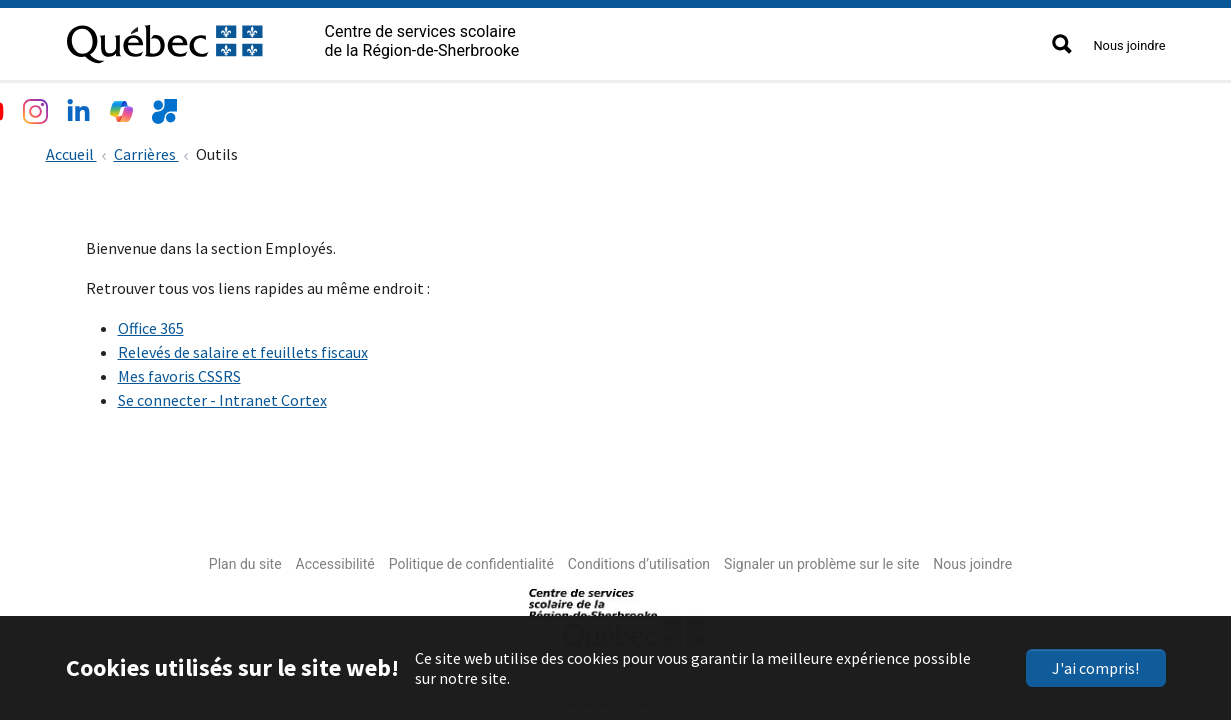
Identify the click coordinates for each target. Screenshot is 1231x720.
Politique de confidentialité (471, 560)
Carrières (146, 150)
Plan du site (245, 560)
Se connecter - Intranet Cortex (222, 396)
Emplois (448, 106)
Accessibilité (335, 560)
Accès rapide (657, 106)
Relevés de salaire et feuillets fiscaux (243, 348)
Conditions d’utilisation (639, 560)
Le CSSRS (107, 106)
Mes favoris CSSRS (179, 372)
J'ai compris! (1095, 668)
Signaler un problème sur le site (821, 560)
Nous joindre (1129, 45)
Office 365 (151, 324)
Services (358, 106)
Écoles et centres (234, 106)
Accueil (71, 150)
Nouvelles (545, 106)
